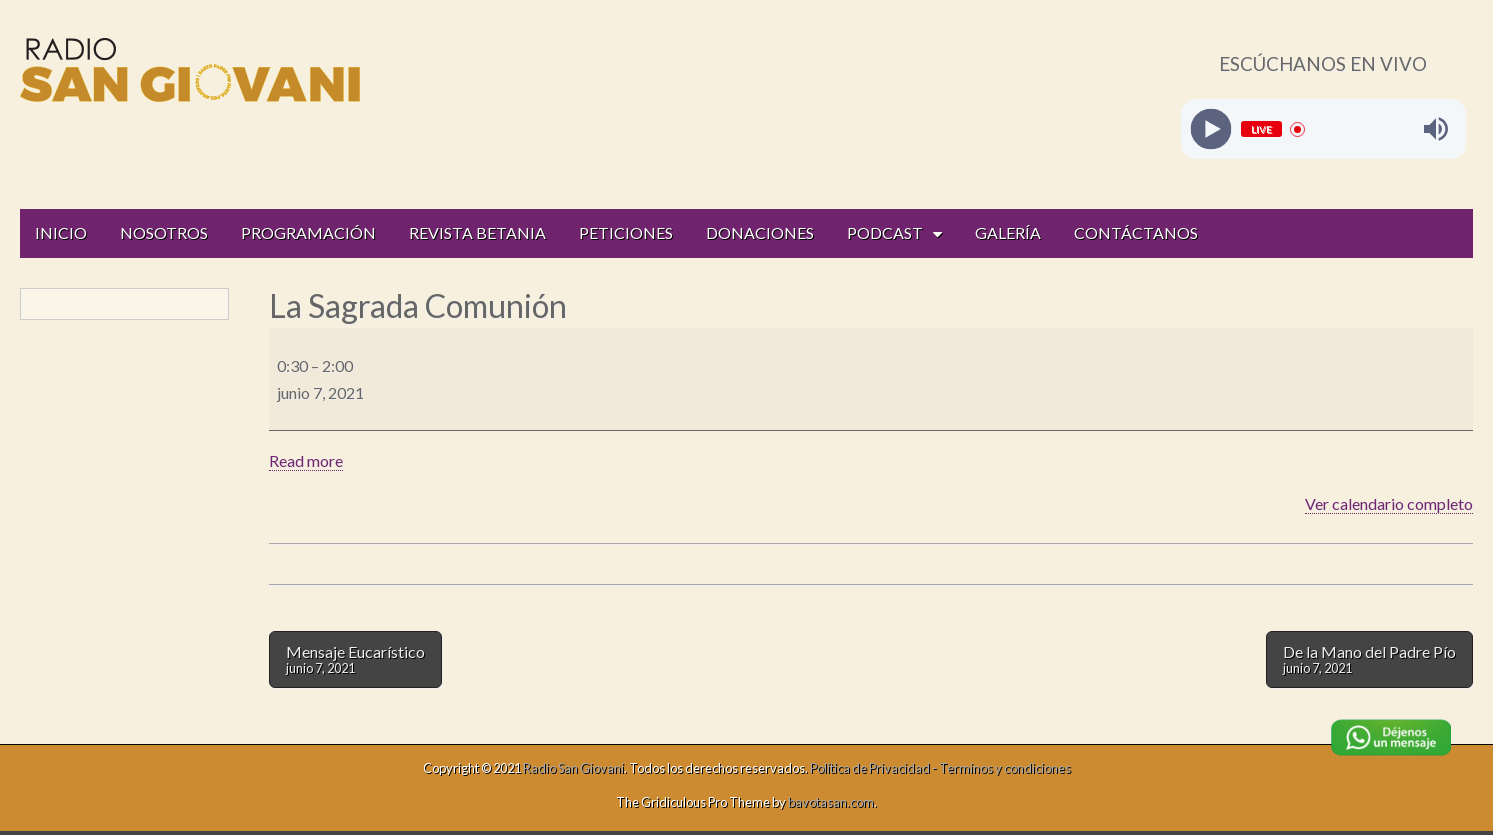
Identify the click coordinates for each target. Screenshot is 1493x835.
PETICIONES (626, 232)
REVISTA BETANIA (477, 232)
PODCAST (885, 232)
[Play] (1210, 129)
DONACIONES (760, 232)
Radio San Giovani (573, 768)
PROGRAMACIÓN (308, 232)
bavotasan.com (831, 802)
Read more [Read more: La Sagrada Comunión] (306, 460)
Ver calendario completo (1389, 503)
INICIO (61, 232)
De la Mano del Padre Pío (1369, 659)
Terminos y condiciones (1005, 768)
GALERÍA (1008, 232)
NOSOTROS (164, 232)
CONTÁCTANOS (1136, 232)
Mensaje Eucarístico (355, 659)
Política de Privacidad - (874, 768)
